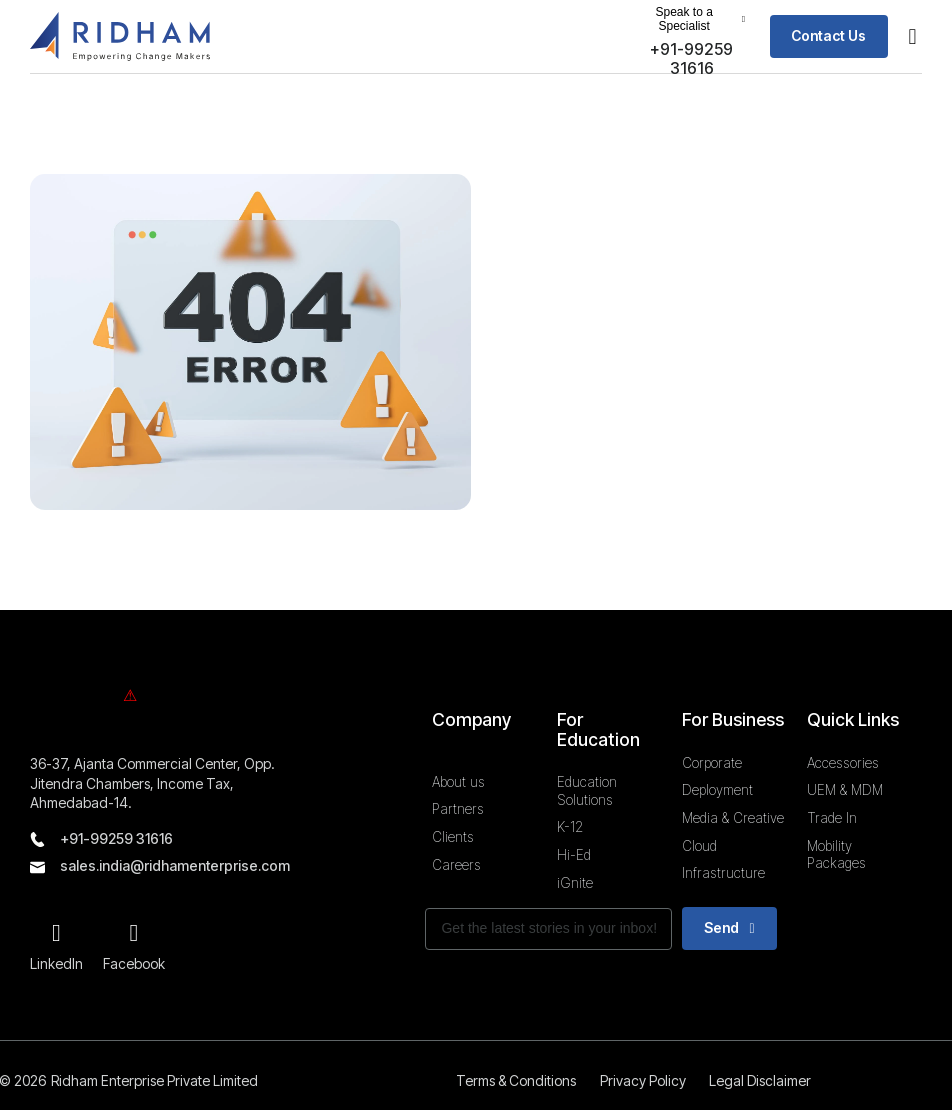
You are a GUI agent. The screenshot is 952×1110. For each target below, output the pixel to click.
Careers (456, 864)
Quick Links (853, 718)
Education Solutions (587, 790)
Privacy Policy (643, 1079)
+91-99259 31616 (116, 837)
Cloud (699, 845)
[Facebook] (134, 933)
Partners (458, 809)
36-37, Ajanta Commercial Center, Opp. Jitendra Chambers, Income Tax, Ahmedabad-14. (152, 782)
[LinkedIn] (57, 933)
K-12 (570, 827)
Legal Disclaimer (762, 1079)
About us (458, 781)
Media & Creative (733, 817)
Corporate (712, 762)
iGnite (575, 882)
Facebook (134, 962)
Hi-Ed (574, 854)
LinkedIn (56, 962)
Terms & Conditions (515, 1079)
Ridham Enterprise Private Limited (154, 1079)
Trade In (832, 817)
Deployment (717, 790)
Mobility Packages (836, 854)
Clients (453, 836)
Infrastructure (723, 873)
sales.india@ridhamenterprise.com (175, 865)
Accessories (843, 762)
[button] (690, 19)
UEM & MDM (845, 790)
